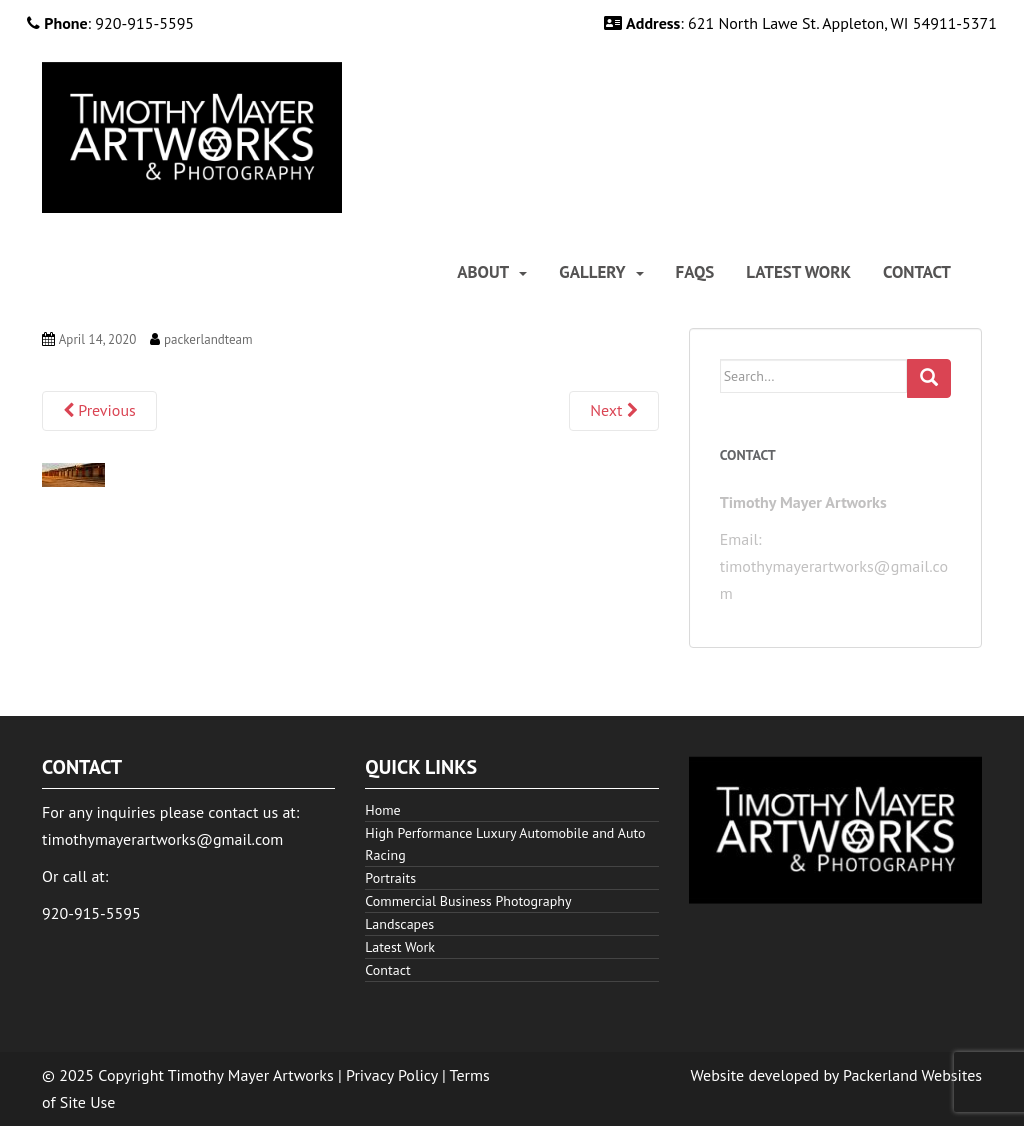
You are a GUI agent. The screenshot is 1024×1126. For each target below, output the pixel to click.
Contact (917, 272)
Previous (99, 410)
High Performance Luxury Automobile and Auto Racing (505, 844)
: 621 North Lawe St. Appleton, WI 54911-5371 (800, 23)
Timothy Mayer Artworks (251, 1075)
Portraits (390, 878)
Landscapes (399, 924)
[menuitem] (492, 272)
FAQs (695, 272)
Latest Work (798, 272)
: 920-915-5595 (110, 23)
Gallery (592, 272)
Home (382, 810)
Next (613, 410)
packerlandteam (208, 339)
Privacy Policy (392, 1075)
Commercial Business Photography (468, 901)
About (483, 272)
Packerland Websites (912, 1075)
